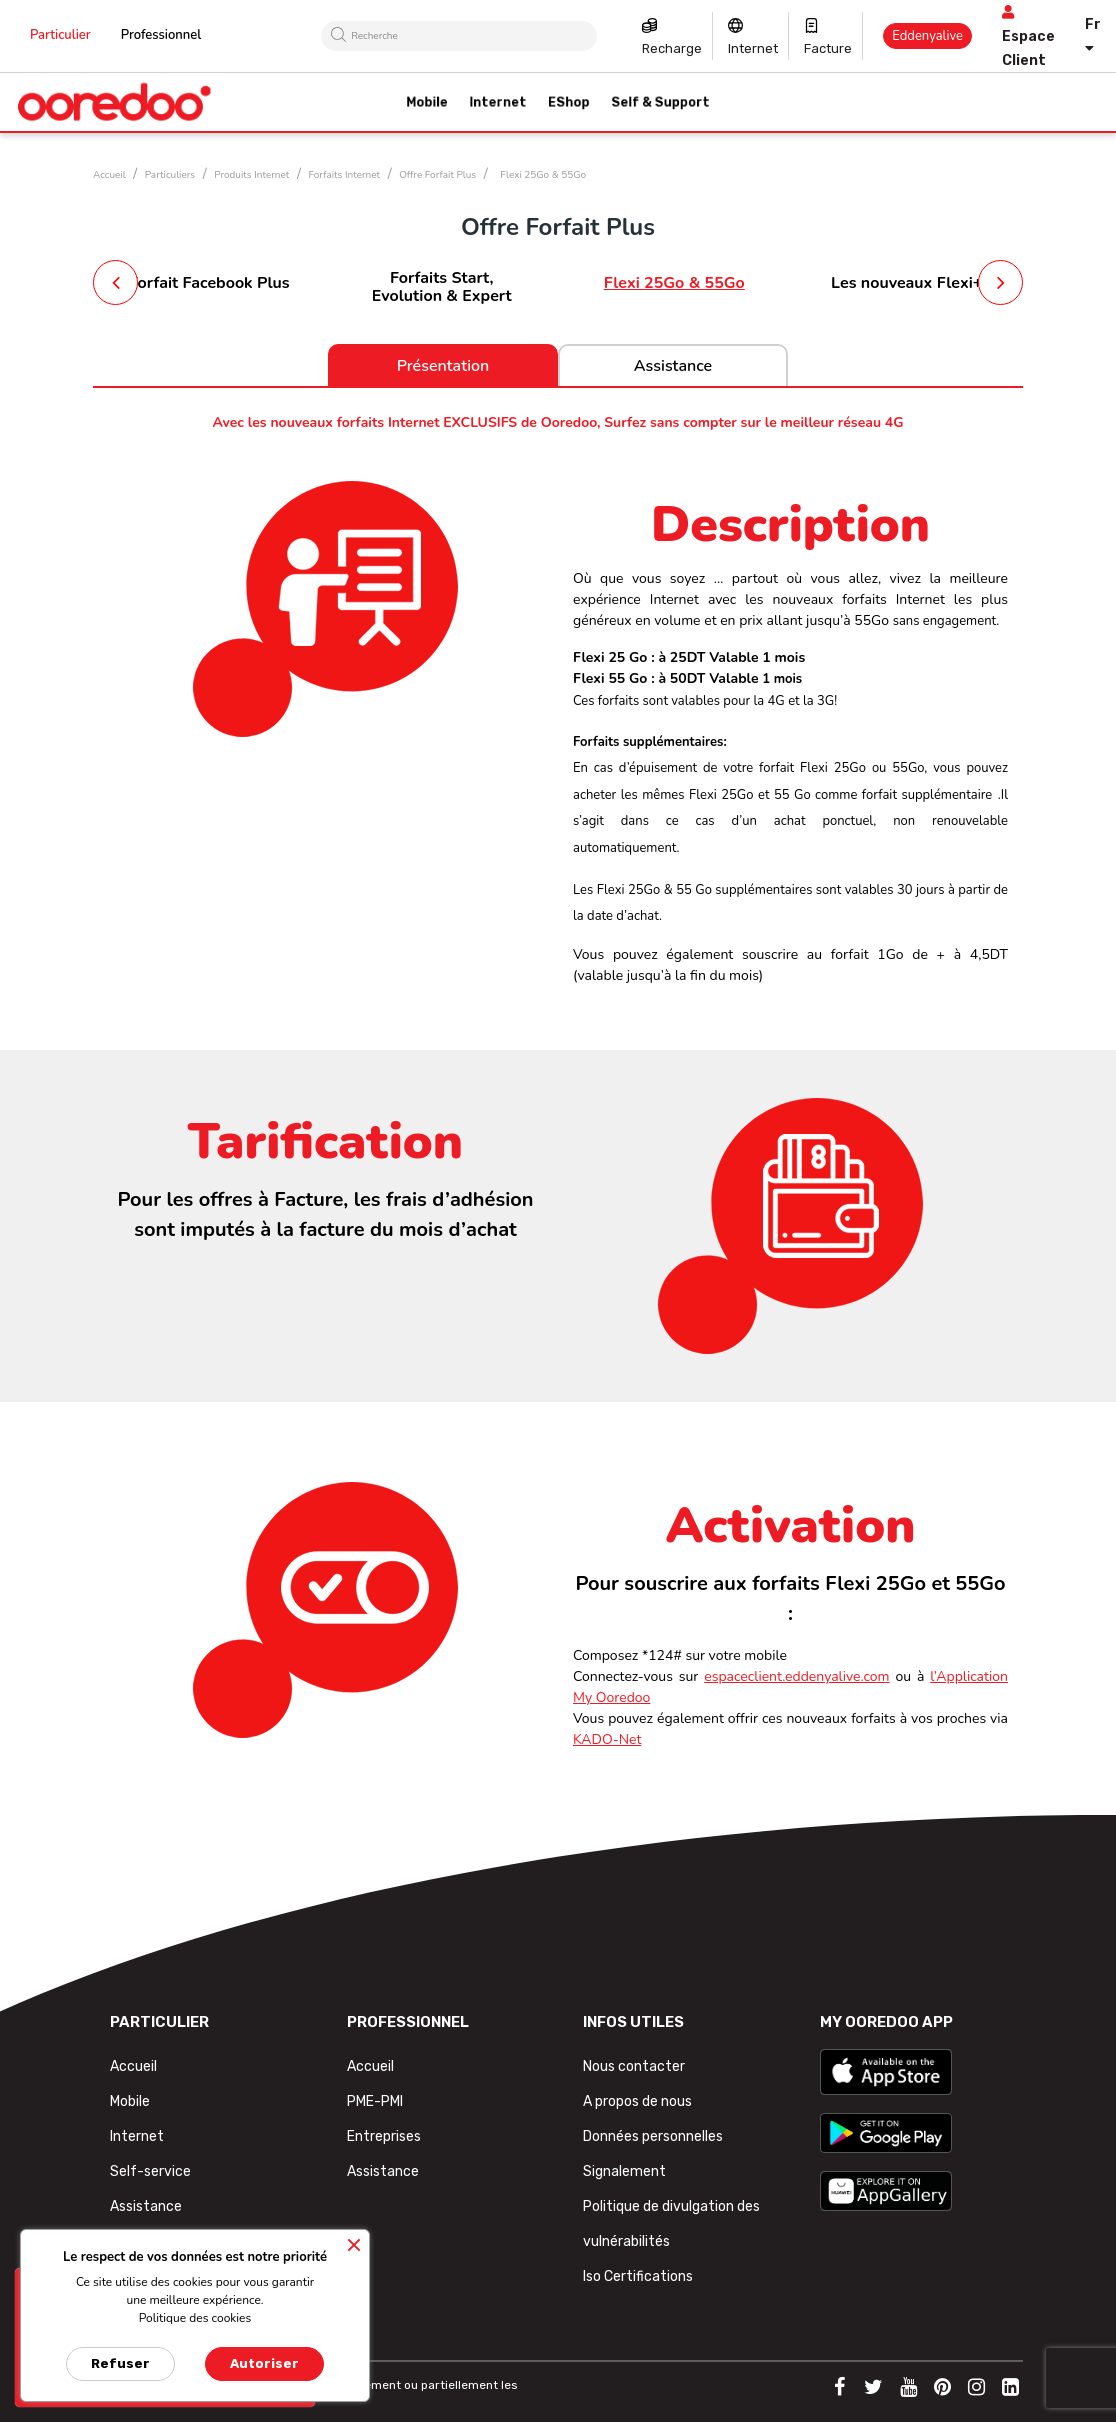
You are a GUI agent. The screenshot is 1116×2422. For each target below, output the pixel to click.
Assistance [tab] (673, 366)
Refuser (120, 2363)
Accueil (133, 2066)
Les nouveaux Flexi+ (906, 283)
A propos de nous (637, 2101)
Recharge (672, 48)
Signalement (624, 2171)
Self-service (150, 2171)
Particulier (60, 35)
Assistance (146, 2206)
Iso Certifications (638, 2276)
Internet (753, 48)
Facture (828, 48)
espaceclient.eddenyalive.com (796, 1676)
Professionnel (161, 35)
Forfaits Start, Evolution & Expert (442, 287)
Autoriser (264, 2363)
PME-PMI (375, 2101)
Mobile (130, 2101)
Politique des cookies (195, 2318)
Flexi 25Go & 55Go (674, 283)
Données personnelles (653, 2136)
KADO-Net (607, 1739)
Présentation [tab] (443, 366)
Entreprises (384, 2136)
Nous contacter (634, 2066)
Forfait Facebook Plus (209, 283)
